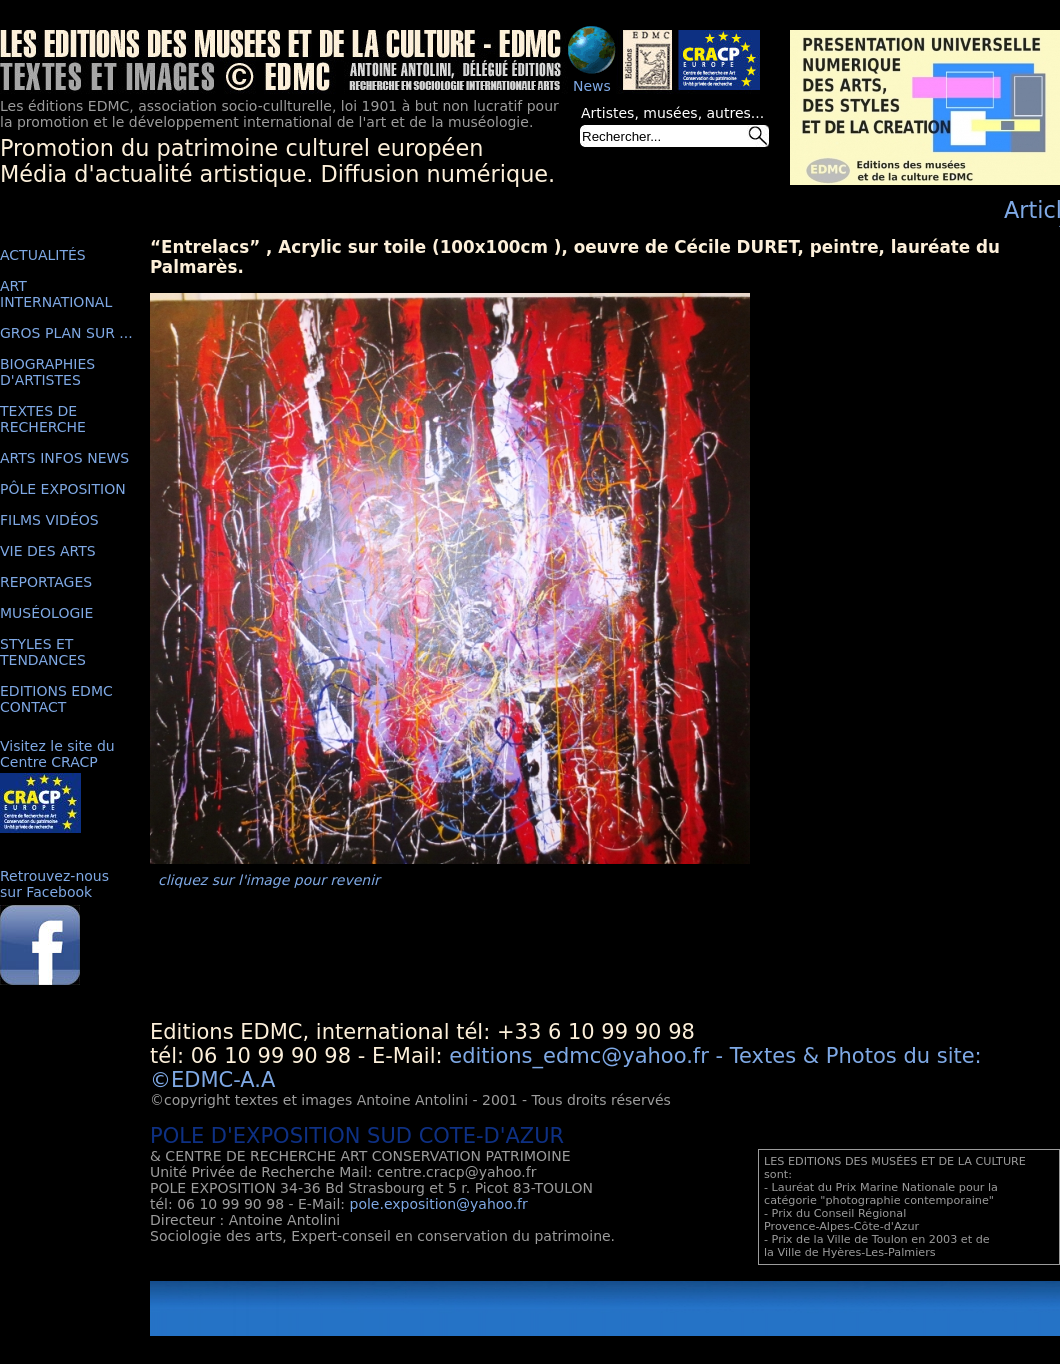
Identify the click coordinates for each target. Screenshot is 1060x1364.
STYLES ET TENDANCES (43, 652)
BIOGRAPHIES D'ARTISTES (47, 372)
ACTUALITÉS (43, 255)
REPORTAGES (46, 582)
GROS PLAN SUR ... (66, 333)
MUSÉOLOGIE (46, 613)
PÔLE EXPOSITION (63, 489)
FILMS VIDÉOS (49, 520)
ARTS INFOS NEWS (64, 458)
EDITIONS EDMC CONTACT (56, 699)
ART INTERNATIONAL (56, 294)
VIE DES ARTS (48, 551)
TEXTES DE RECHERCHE (43, 419)
